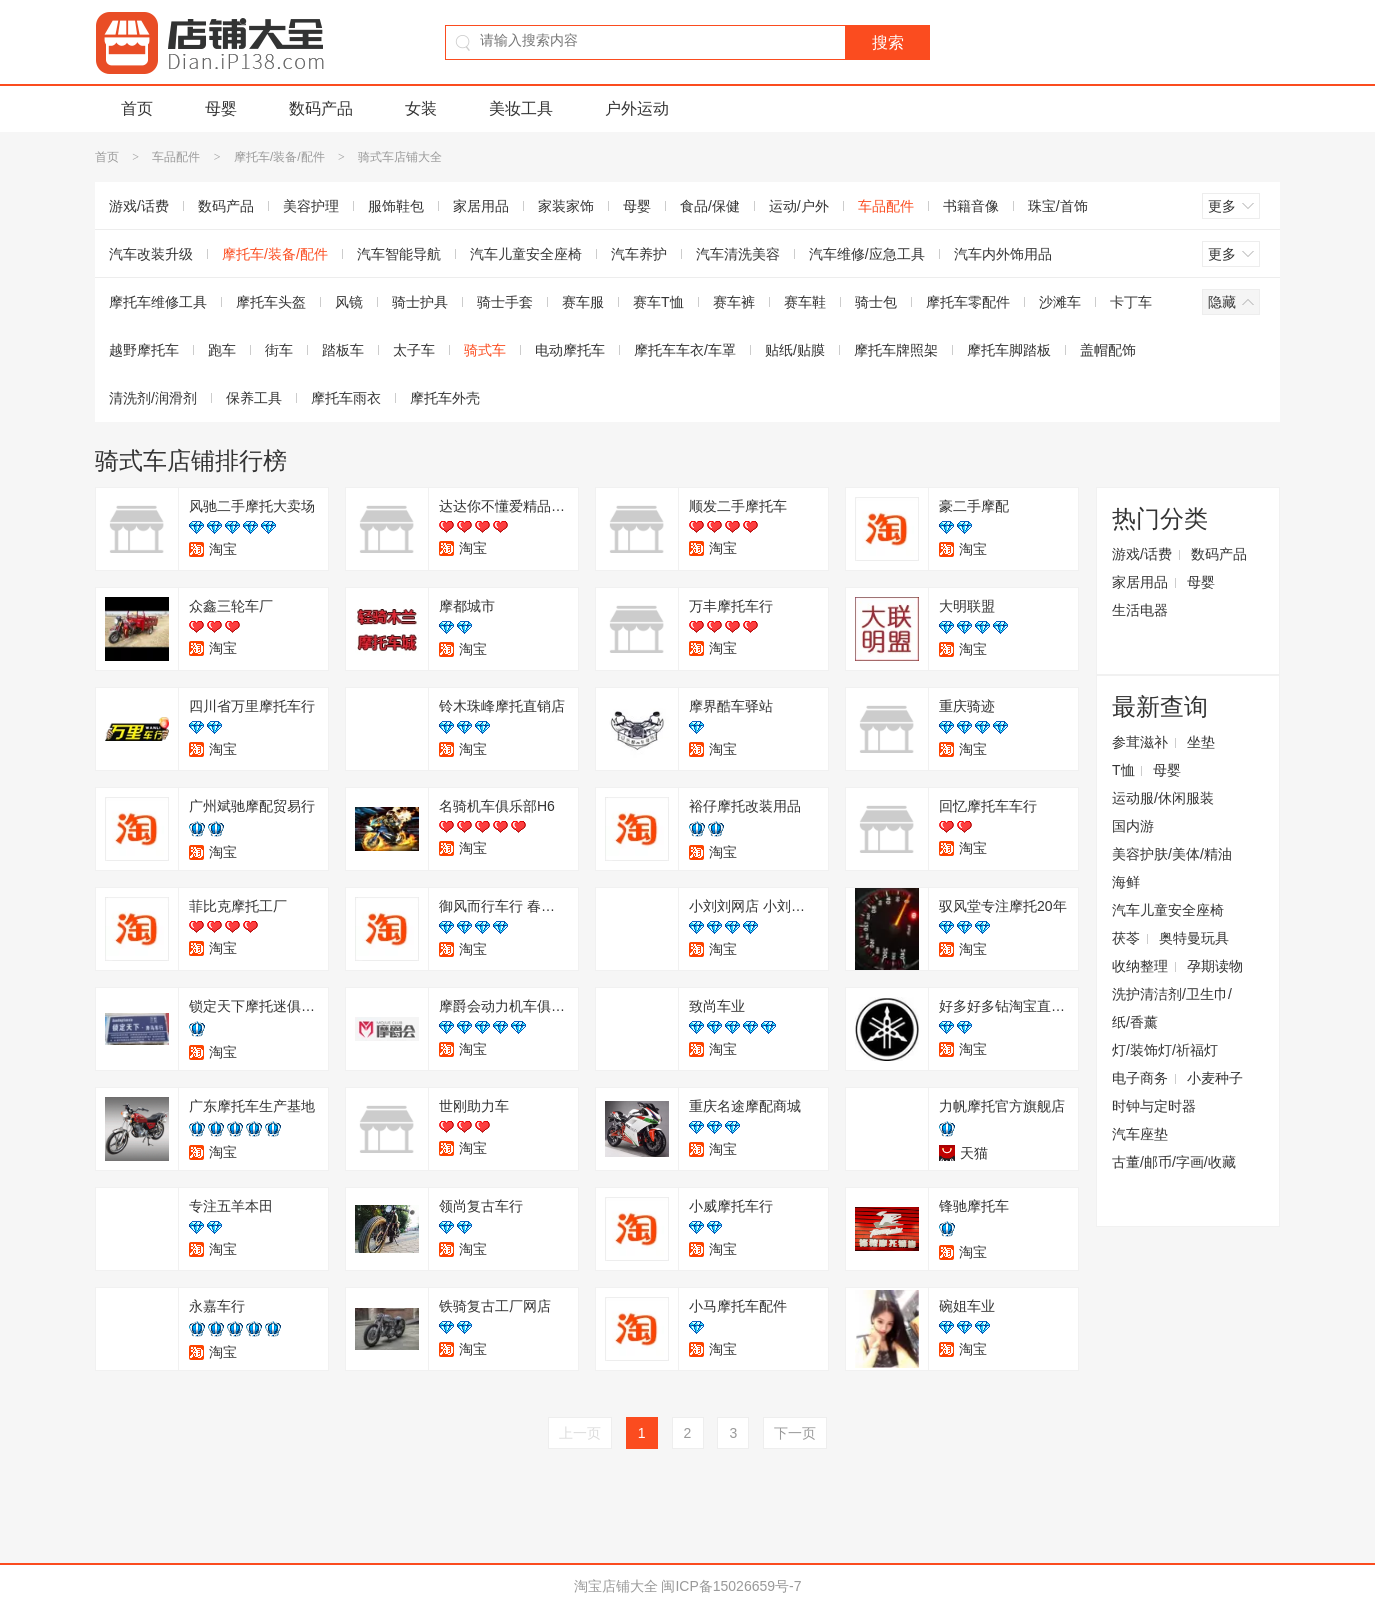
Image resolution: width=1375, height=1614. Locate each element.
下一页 (795, 1433)
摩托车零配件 (968, 302)
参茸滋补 (1140, 742)
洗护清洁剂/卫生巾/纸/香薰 (1172, 1008)
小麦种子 (1215, 1078)
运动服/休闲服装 (1163, 798)
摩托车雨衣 (346, 398)
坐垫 (1201, 742)
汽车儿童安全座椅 (526, 254)
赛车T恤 (658, 302)
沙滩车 (1060, 302)
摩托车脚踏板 (1009, 350)
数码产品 (321, 108)
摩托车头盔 (271, 302)
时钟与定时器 (1154, 1106)
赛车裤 (734, 302)
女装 (421, 108)
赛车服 (583, 302)
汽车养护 (639, 254)
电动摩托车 (570, 350)
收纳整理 (1140, 966)
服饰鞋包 (396, 206)
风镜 (349, 302)
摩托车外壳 (445, 398)
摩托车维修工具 (158, 302)
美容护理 (311, 206)
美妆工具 (521, 108)
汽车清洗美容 (738, 254)
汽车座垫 (1140, 1134)
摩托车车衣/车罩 (685, 350)
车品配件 (176, 157)
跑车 (222, 350)
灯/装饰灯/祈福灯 (1165, 1050)
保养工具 (254, 398)
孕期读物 (1215, 966)
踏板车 (343, 350)
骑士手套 (505, 302)
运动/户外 (799, 206)
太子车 (414, 350)
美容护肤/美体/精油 (1172, 854)
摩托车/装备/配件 (279, 157)
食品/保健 (710, 206)
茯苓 (1126, 938)
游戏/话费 (139, 206)
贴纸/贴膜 (795, 350)
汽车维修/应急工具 (867, 254)
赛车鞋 (805, 302)
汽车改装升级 (151, 254)
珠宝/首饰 (1058, 206)
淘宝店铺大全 (616, 1586)
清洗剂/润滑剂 (153, 398)
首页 (137, 108)
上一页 (580, 1433)
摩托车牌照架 (896, 350)
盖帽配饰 (1108, 350)
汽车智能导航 (399, 254)
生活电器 (1140, 610)
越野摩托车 (144, 350)
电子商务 (1140, 1078)
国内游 (1133, 826)
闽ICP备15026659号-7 (731, 1586)
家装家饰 (566, 206)
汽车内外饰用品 (1003, 254)
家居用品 (481, 206)
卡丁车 (1131, 302)
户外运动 (637, 108)
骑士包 (876, 302)
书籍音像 (971, 206)
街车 (279, 350)
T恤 (1123, 770)
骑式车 (485, 350)
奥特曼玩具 (1194, 938)
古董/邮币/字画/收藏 (1174, 1162)
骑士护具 (420, 302)
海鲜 (1126, 882)
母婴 (221, 108)
